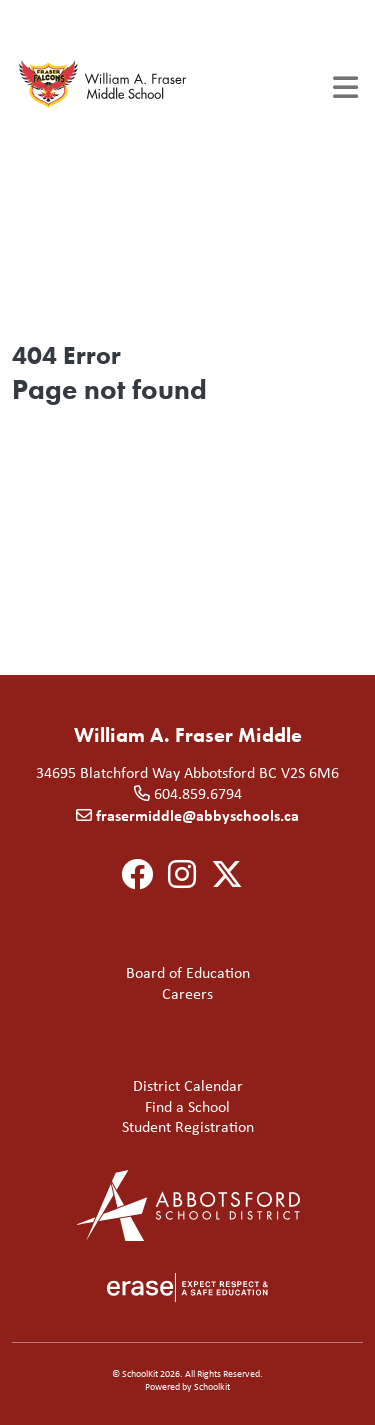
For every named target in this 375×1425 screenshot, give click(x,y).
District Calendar (131, 1086)
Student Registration (137, 1127)
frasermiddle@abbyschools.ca (197, 815)
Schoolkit (212, 1386)
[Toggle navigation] (345, 87)
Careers (116, 994)
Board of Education (135, 973)
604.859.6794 (198, 793)
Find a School (125, 1107)
